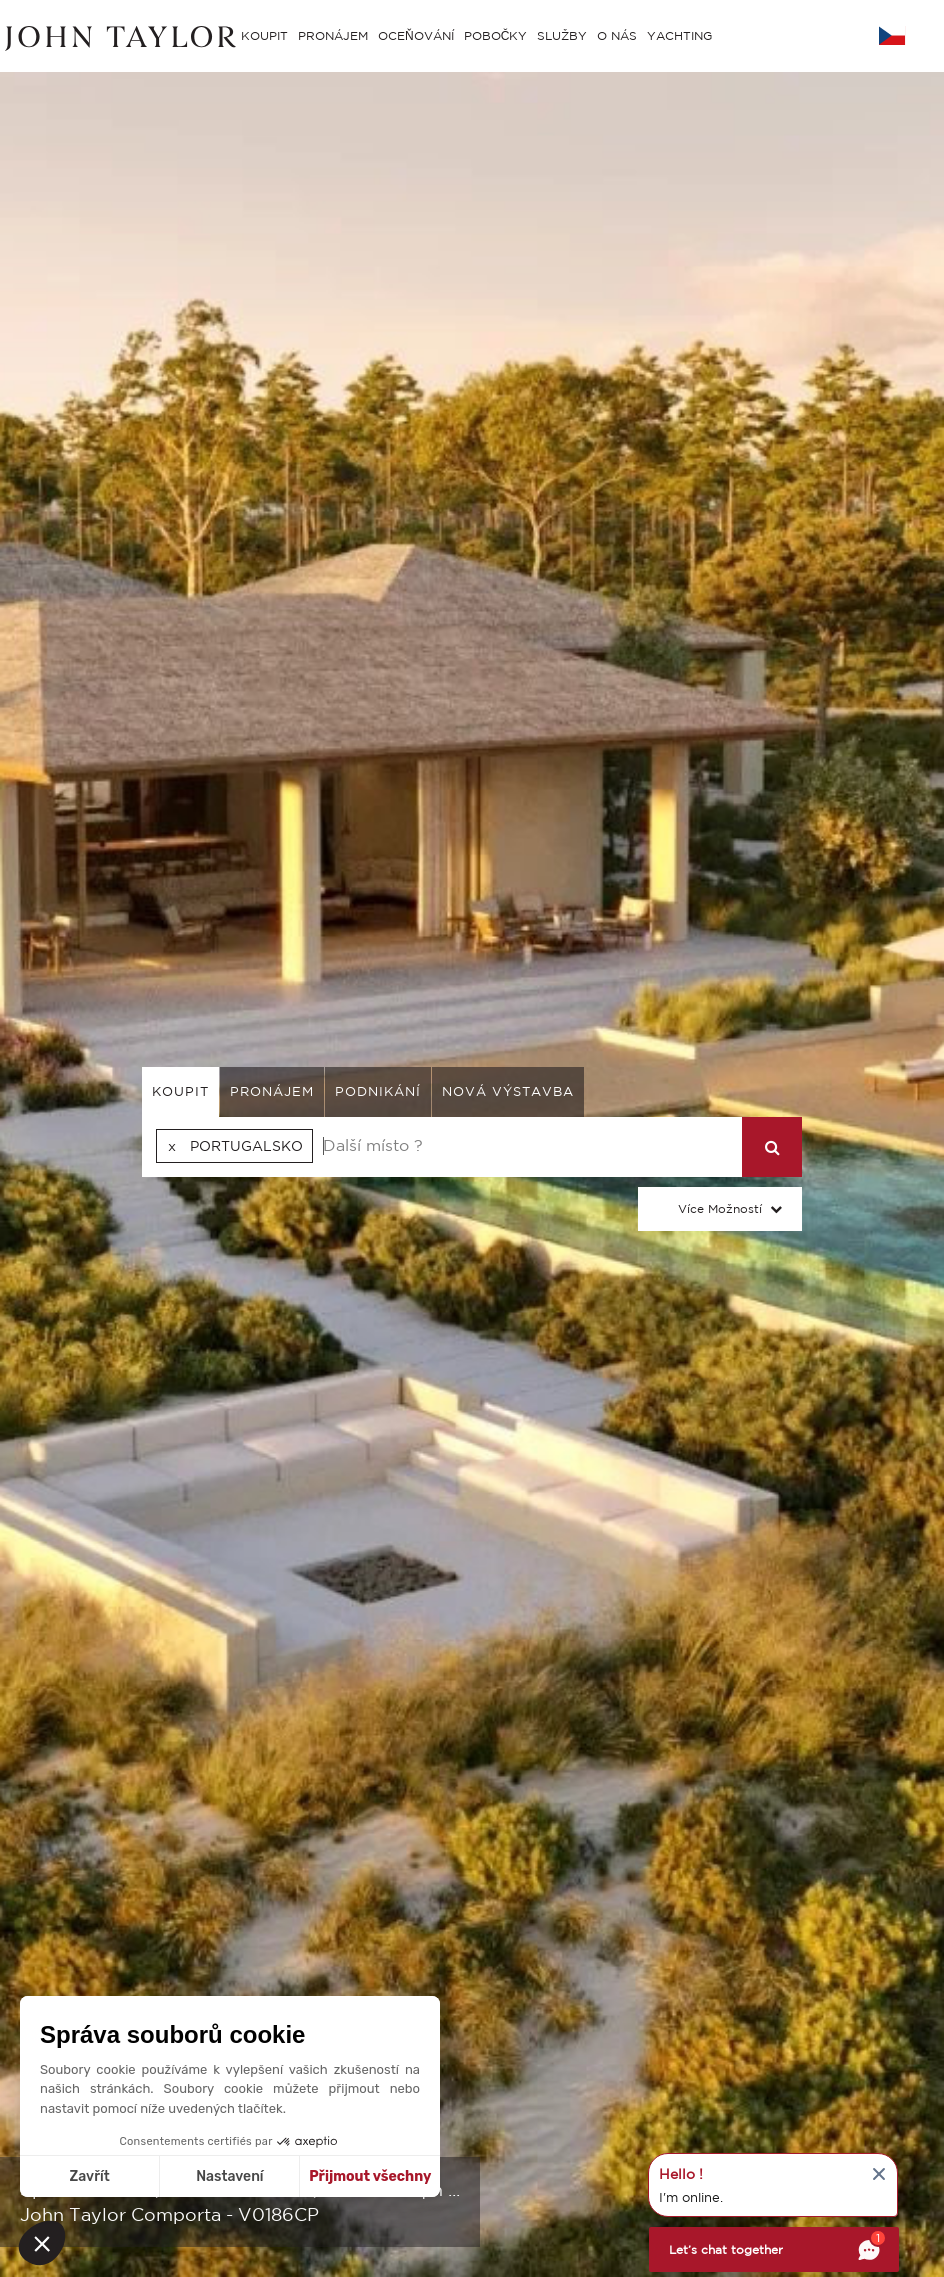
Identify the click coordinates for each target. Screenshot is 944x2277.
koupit (180, 1091)
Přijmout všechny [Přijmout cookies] (370, 2176)
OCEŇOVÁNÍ (416, 35)
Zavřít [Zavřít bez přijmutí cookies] (90, 2176)
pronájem (272, 1091)
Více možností (720, 1208)
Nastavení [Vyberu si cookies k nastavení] (229, 2176)
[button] (42, 2243)
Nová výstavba (508, 1091)
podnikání (378, 1091)
